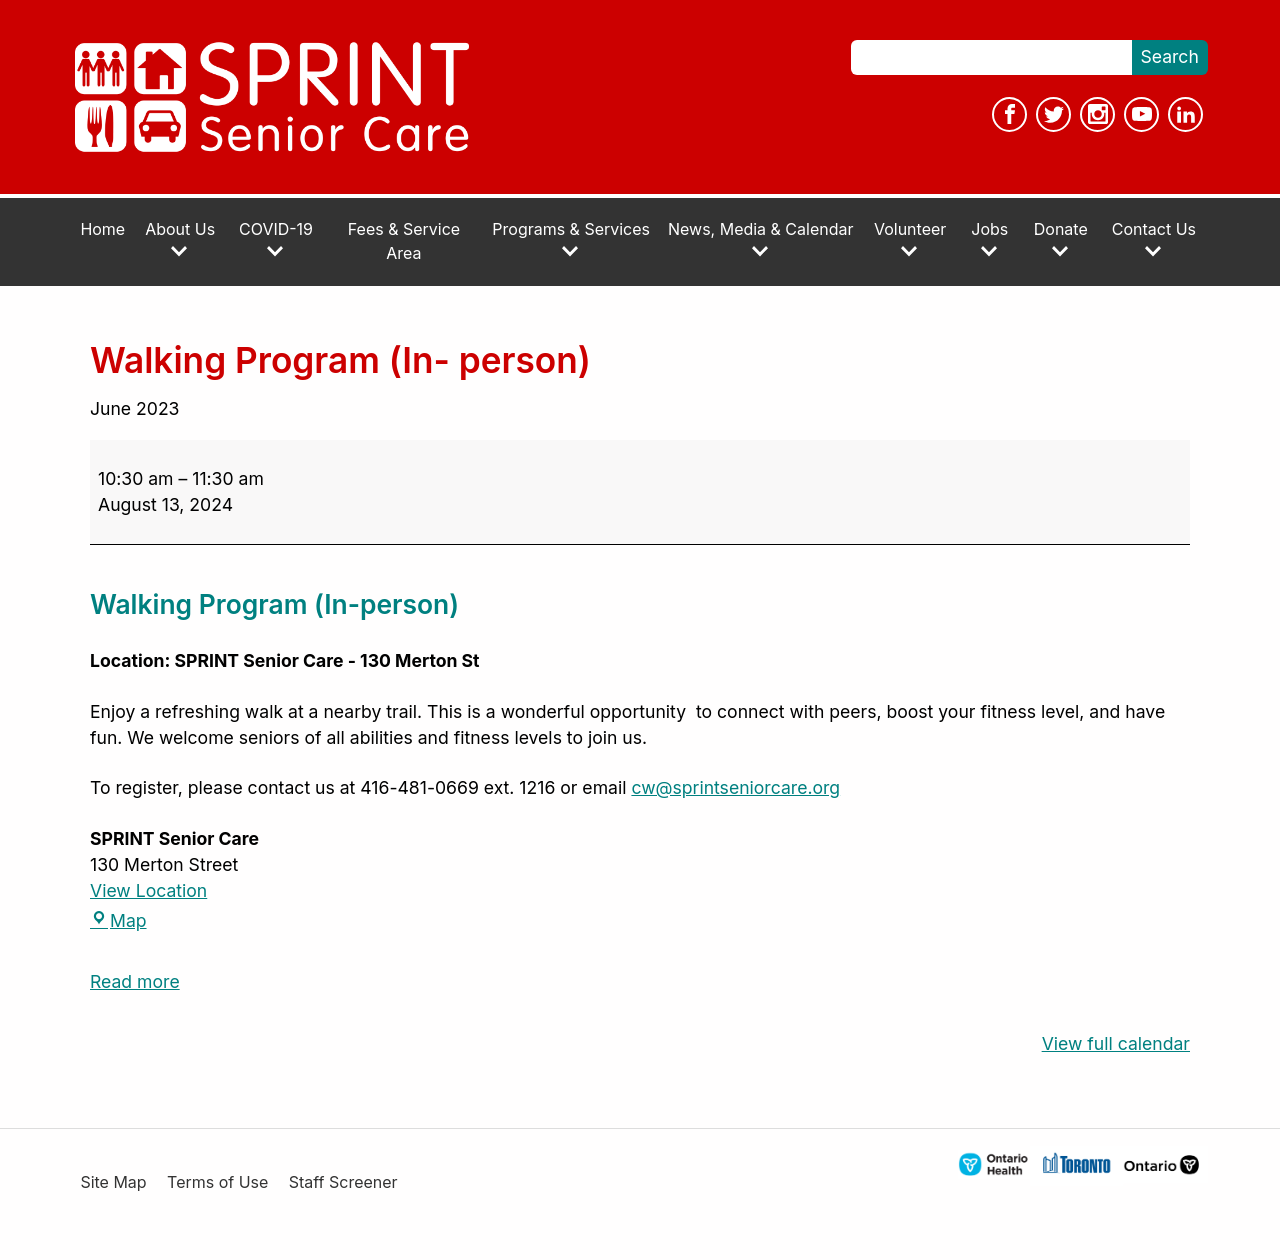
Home (102, 229)
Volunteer (910, 239)
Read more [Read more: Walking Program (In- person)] (135, 981)
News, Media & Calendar (760, 239)
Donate (1061, 239)
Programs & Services (571, 239)
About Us (180, 239)
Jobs (989, 239)
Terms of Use (217, 1182)
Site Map (113, 1182)
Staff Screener (343, 1182)
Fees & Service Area (404, 241)
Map (118, 920)
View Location (148, 890)
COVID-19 (276, 239)
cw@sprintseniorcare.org (735, 787)
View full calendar (1116, 1043)
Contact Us (1154, 239)
